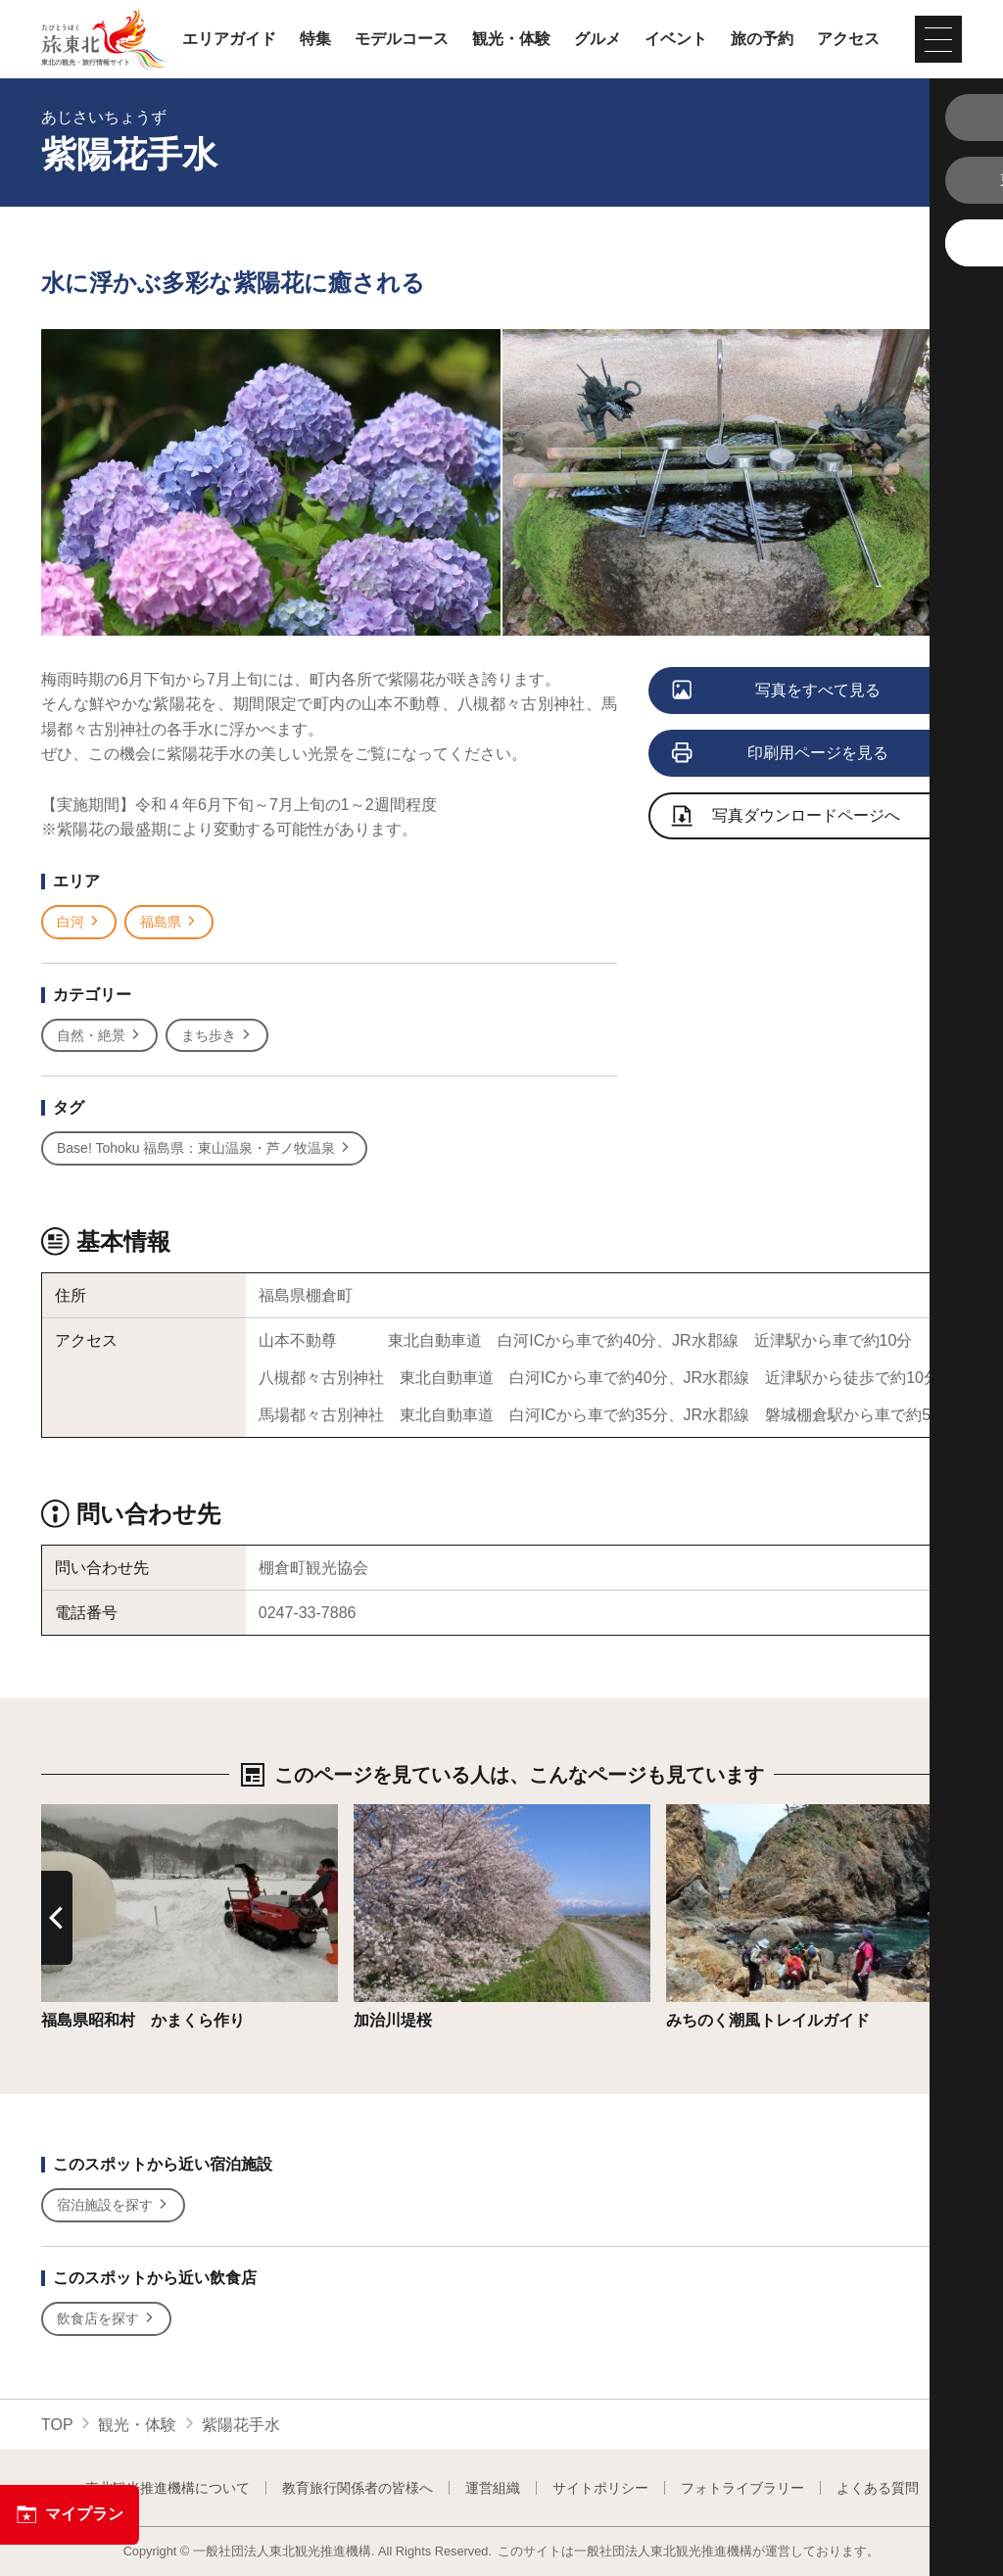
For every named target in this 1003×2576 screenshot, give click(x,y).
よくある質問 (877, 2488)
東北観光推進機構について (167, 2488)
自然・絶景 (99, 1035)
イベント (676, 39)
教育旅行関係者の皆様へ (357, 2488)
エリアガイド (229, 39)
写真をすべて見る (777, 691)
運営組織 (492, 2488)
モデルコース (402, 39)
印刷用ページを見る (781, 754)
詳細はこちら (88, 1813)
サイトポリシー (600, 2488)
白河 (79, 922)
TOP (57, 2424)
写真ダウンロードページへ (786, 817)
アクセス (848, 39)
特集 (315, 39)
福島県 (169, 922)
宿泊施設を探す (113, 2205)
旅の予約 (762, 39)
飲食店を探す (106, 2319)
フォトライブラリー (742, 2488)
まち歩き (217, 1035)
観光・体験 (511, 39)
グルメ (597, 39)
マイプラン (69, 2514)
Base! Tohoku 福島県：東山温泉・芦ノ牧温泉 (204, 1148)
